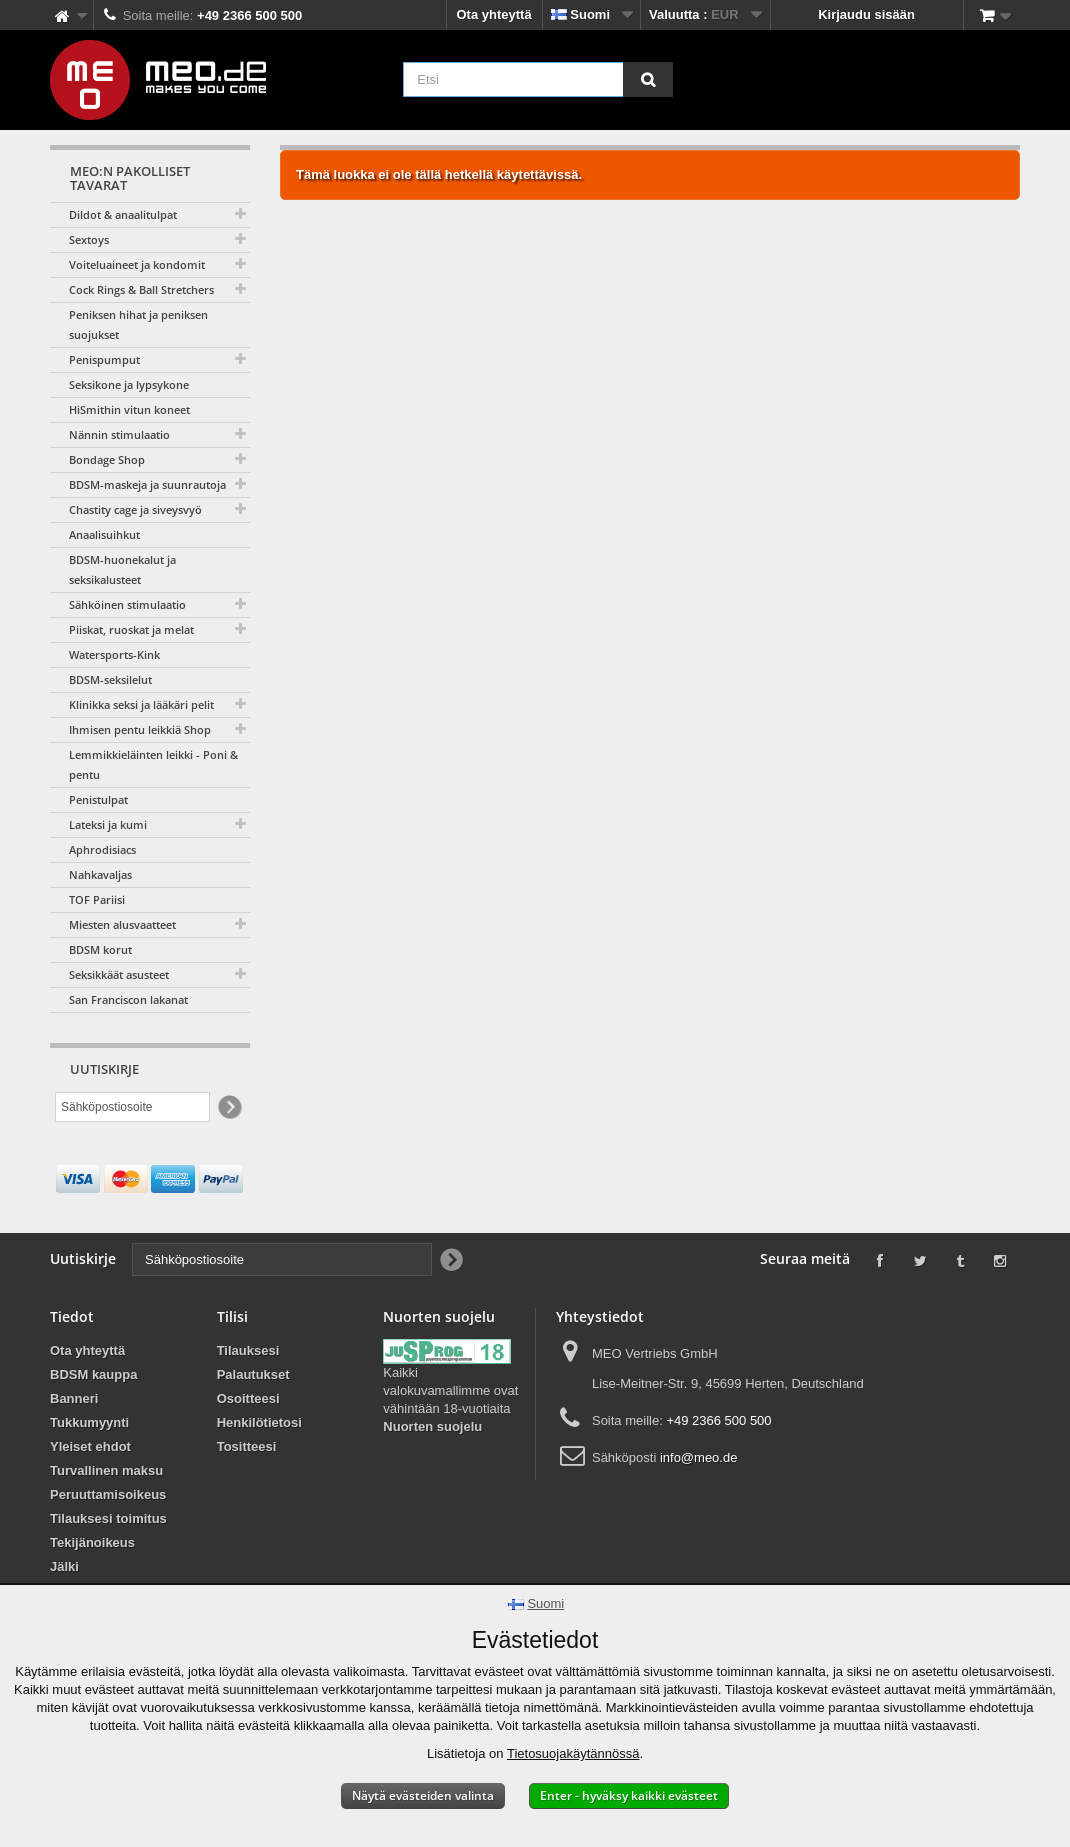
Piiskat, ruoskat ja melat (131, 629)
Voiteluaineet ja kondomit (137, 264)
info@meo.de (699, 1457)
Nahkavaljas (100, 874)
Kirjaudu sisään (866, 14)
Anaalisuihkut (104, 534)
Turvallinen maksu (106, 1470)
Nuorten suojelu (432, 1426)
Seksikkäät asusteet (119, 974)
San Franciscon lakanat (128, 999)
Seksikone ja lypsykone (129, 384)
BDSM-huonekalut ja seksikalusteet (122, 569)
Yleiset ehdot (90, 1446)
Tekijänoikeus (92, 1542)
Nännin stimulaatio (119, 434)
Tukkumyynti (89, 1422)
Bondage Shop (107, 459)
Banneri (74, 1398)
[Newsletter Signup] (228, 1107)
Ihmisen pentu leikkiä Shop (140, 729)
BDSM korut (100, 949)
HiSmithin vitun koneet (129, 409)
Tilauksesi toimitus (108, 1518)
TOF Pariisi (97, 899)
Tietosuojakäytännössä (573, 1753)
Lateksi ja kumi (108, 824)
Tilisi (232, 1316)
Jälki (64, 1566)
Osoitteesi (248, 1398)
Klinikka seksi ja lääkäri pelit (141, 704)
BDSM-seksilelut (110, 679)
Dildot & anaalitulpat (123, 214)
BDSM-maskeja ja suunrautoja (147, 484)
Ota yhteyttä (494, 14)
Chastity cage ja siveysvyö (135, 509)
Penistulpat (98, 799)
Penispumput (104, 359)
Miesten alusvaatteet (122, 924)
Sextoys (89, 239)
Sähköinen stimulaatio (127, 604)
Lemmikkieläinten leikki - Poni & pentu (153, 764)
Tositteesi (247, 1446)
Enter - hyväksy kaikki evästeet (629, 1795)
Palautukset (253, 1374)
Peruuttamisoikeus (108, 1494)
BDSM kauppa (93, 1374)
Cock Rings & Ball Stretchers (141, 289)
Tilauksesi (248, 1350)
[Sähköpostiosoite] (132, 1107)
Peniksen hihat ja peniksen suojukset (138, 324)
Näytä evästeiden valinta (423, 1795)
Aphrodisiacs (102, 849)
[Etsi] (648, 79)
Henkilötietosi (259, 1422)
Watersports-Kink (114, 654)
